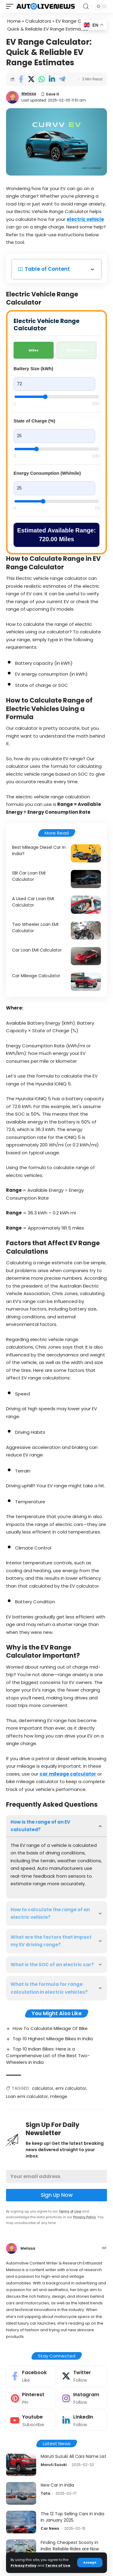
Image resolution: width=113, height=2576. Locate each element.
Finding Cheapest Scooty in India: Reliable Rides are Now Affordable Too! (70, 2548)
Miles (34, 350)
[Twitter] (82, 2376)
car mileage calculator (67, 1774)
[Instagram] (82, 2398)
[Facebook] (31, 2376)
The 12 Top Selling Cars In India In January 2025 (72, 2517)
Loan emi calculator (27, 2096)
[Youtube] (31, 2420)
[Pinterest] (31, 2398)
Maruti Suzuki (54, 2464)
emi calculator (70, 2088)
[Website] (104, 2248)
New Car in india (57, 2485)
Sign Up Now (57, 2195)
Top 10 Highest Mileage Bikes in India (53, 2038)
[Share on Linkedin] (51, 79)
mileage (58, 2096)
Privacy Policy (23, 2565)
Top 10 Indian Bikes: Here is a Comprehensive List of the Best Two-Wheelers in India (48, 2055)
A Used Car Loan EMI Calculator (33, 902)
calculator (42, 2088)
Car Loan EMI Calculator (37, 950)
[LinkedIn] (82, 2420)
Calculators (38, 21)
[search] (86, 6)
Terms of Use (57, 2565)
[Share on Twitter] (31, 79)
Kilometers (76, 350)
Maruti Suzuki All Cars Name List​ (73, 2456)
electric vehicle (85, 219)
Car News (50, 2528)
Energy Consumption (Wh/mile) (47, 473)
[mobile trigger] (11, 6)
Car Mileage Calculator (36, 976)
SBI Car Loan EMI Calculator (29, 876)
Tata (45, 2493)
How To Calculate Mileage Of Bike (50, 2028)
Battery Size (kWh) (33, 368)
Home (14, 21)
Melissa (28, 93)
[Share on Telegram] (62, 79)
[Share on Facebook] (21, 79)
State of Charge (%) (34, 420)
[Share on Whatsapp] (41, 79)
